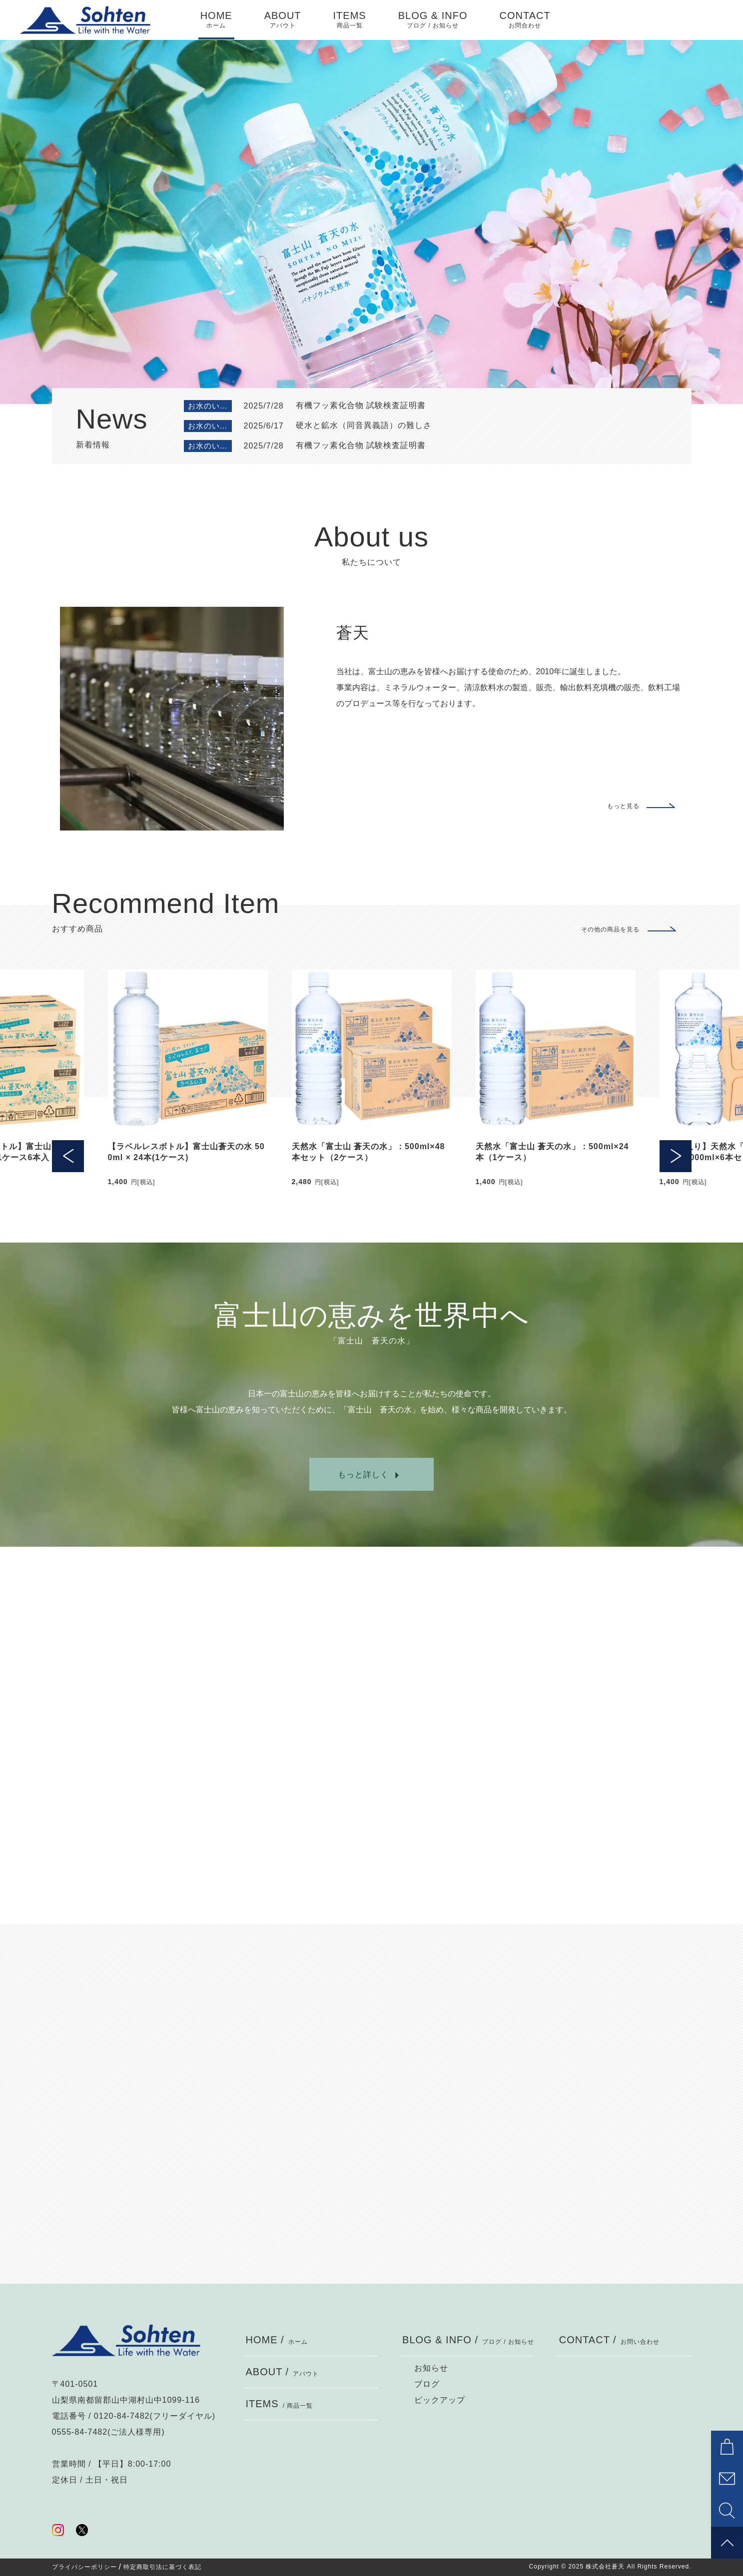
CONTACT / (609, 2340)
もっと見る (623, 806)
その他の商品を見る (610, 929)
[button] (68, 1050)
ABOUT (282, 20)
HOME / (277, 2340)
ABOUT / (282, 2372)
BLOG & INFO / (468, 2340)
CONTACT (525, 20)
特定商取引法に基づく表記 (162, 2567)
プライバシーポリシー (84, 2567)
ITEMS (349, 20)
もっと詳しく (363, 1474)
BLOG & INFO (433, 20)
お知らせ (431, 2368)
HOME (216, 20)
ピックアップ (439, 2400)
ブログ (427, 2384)
